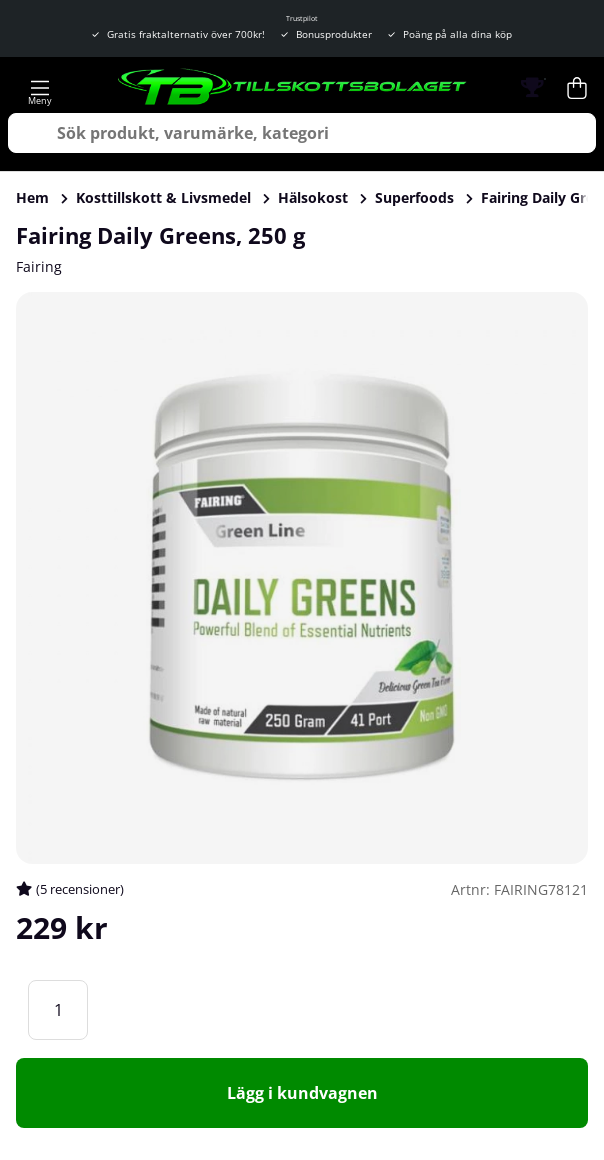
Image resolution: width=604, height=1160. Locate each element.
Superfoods (414, 197)
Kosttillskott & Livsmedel (163, 197)
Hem (32, 197)
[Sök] (302, 133)
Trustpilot (302, 18)
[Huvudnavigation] (40, 88)
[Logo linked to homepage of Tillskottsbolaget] (293, 88)
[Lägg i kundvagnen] (302, 1093)
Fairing (39, 266)
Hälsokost (313, 197)
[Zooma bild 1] (302, 578)
